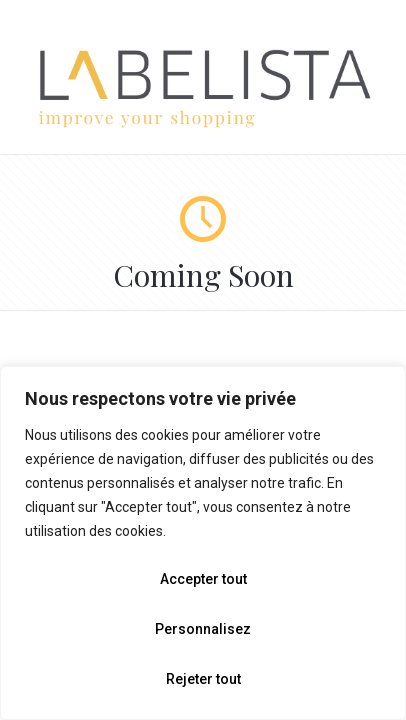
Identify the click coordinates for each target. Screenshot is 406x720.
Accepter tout (203, 579)
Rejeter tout (203, 679)
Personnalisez (203, 629)
